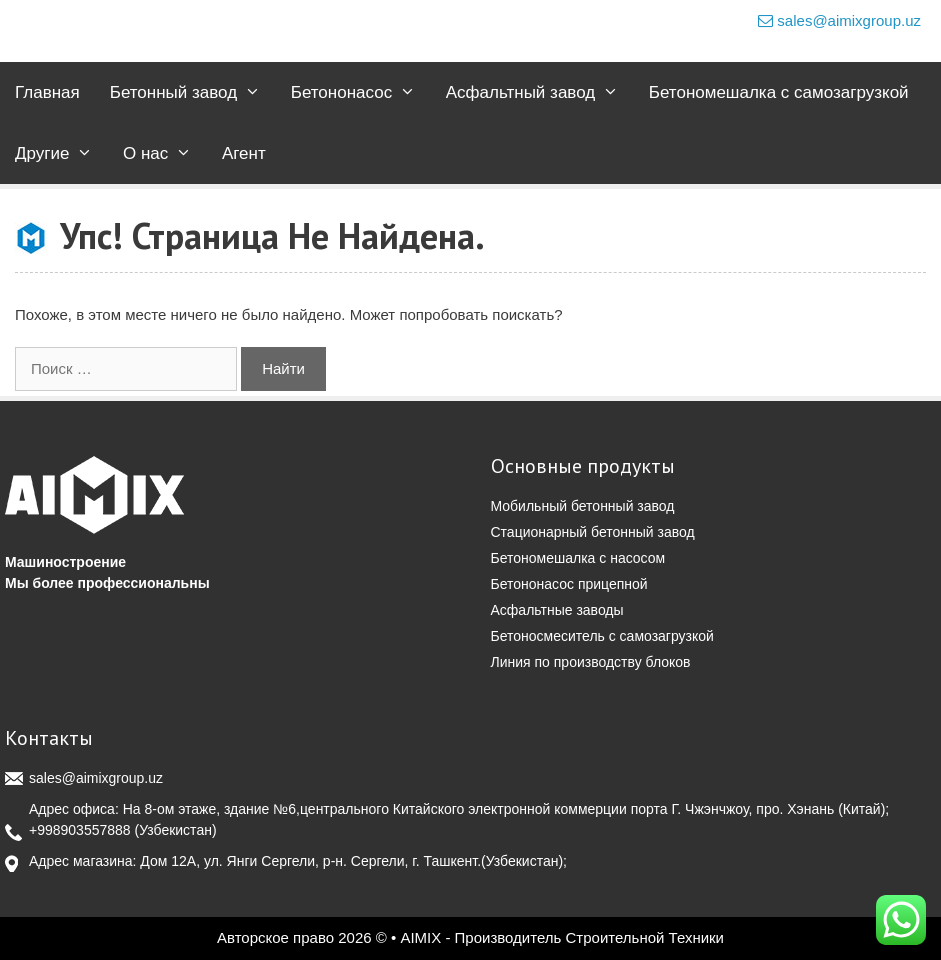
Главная (47, 92)
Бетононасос (361, 92)
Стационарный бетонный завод (593, 532)
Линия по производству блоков (591, 662)
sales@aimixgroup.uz (839, 20)
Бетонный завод (193, 92)
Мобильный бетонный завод (583, 506)
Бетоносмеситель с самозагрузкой (602, 636)
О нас (165, 153)
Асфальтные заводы (557, 610)
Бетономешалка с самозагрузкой (779, 92)
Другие (61, 153)
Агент (244, 153)
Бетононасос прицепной (569, 584)
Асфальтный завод (540, 92)
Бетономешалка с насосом (578, 558)
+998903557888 (80, 830)
